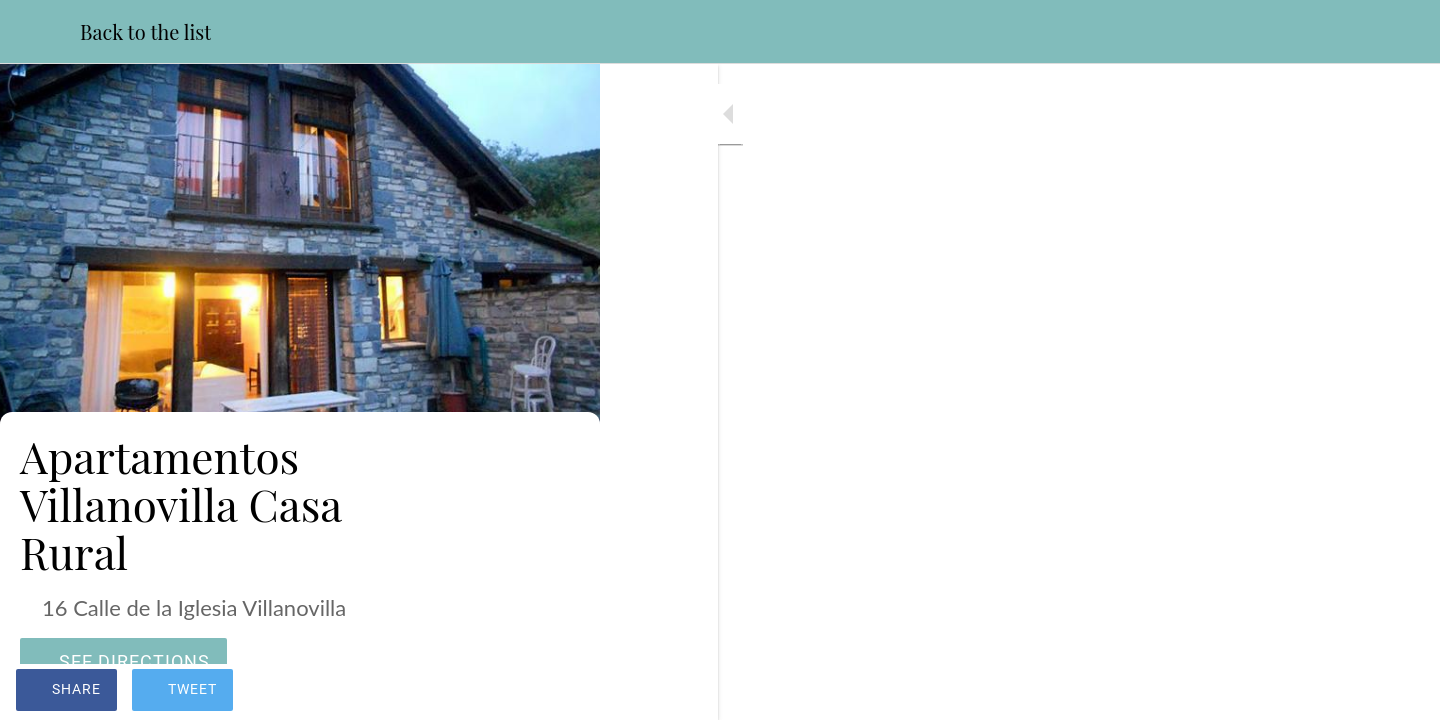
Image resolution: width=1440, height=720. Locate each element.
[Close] (40, 32)
